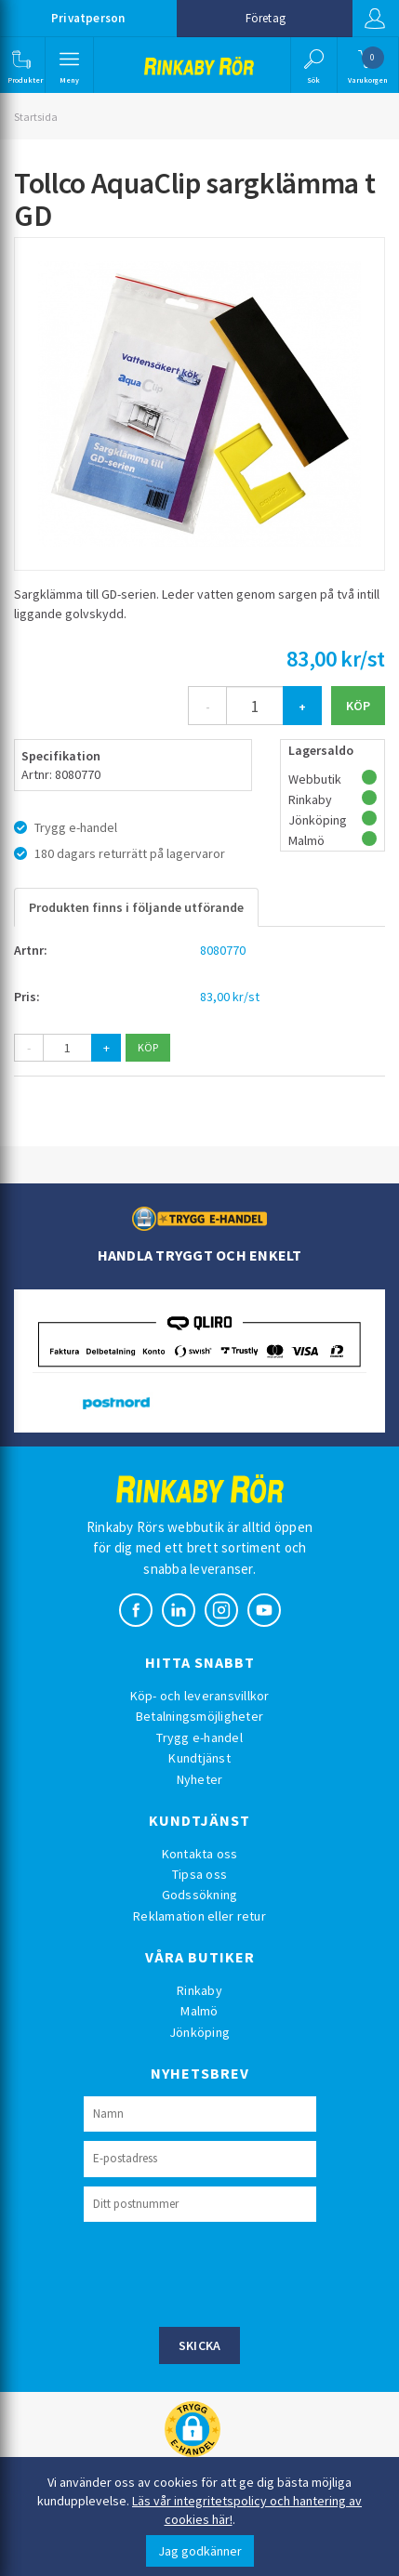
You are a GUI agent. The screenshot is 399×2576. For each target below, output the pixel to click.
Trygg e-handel (199, 1737)
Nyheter (200, 1779)
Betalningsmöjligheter (199, 1716)
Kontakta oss (200, 1853)
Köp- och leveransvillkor (200, 1695)
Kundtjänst (199, 1758)
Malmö (199, 2010)
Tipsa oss (199, 1874)
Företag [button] (266, 18)
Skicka (200, 2345)
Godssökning (200, 1894)
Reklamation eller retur (199, 1916)
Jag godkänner (200, 2551)
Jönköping (199, 2032)
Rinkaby (199, 1990)
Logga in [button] (375, 18)
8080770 (223, 950)
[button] (21, 65)
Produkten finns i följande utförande (136, 907)
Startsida (36, 117)
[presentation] (225, 2272)
